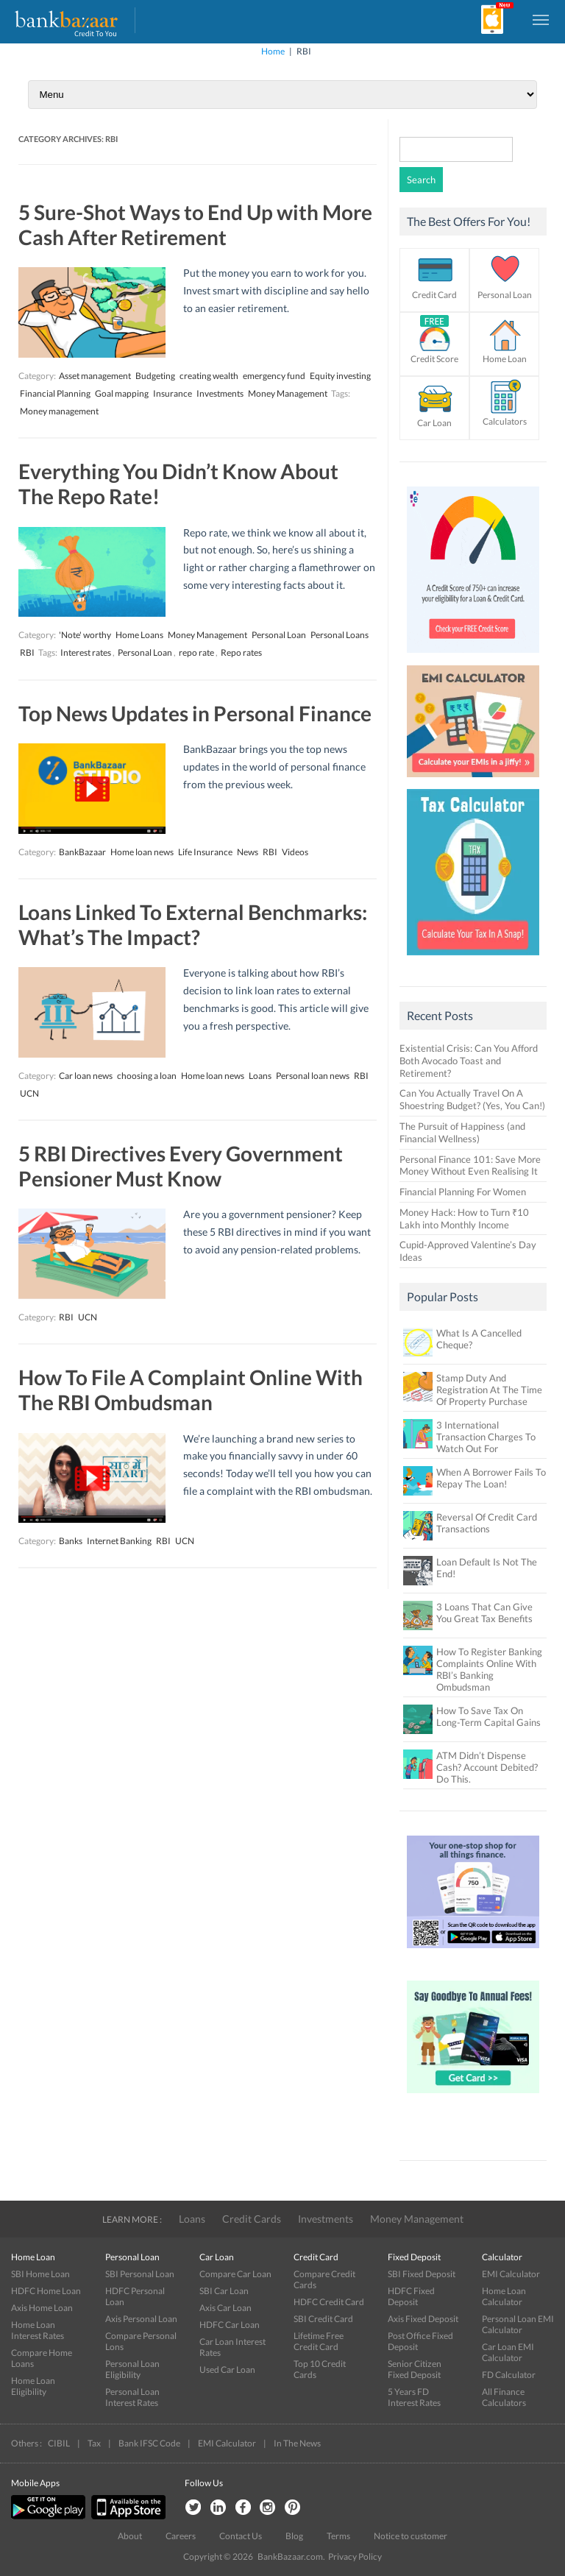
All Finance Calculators (504, 2397)
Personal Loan (279, 634)
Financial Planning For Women (462, 1191)
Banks (70, 1540)
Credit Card (434, 294)
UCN (29, 1093)
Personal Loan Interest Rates (132, 2397)
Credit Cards (251, 2218)
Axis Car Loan (225, 2307)
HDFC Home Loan (46, 2290)
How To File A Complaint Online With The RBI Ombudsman (190, 1390)
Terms (338, 2535)
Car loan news (86, 1075)
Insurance (172, 393)
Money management (59, 411)
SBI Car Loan (224, 2290)
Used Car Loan (227, 2369)
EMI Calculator (511, 2273)
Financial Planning (55, 393)
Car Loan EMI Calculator (508, 2352)
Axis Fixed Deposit (423, 2318)
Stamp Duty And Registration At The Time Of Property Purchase (489, 1389)
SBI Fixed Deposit (421, 2273)
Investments (220, 393)
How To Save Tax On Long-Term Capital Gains (488, 1716)
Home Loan (505, 358)
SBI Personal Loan (139, 2273)
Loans (260, 1075)
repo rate (196, 652)
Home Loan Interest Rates (37, 2330)
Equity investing (340, 375)
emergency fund (274, 375)
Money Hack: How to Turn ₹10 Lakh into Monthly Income (464, 1218)
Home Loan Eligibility (33, 2386)
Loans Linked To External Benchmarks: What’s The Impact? (192, 924)
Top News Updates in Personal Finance (195, 713)
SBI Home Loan (40, 2273)
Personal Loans (339, 634)
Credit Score (434, 358)
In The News (297, 2443)
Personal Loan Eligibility (132, 2369)
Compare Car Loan (235, 2273)
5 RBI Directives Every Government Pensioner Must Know (180, 1166)
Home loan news (142, 851)
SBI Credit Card (323, 2318)
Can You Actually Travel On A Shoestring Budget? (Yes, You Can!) (472, 1099)
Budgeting (155, 375)
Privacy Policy (355, 2556)
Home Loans (139, 634)
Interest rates (85, 652)
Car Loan (434, 422)
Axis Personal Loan (141, 2318)
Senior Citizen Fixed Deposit (414, 2369)
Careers (181, 2535)
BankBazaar (82, 851)
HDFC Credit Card (329, 2301)
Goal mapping (122, 393)
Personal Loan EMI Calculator (518, 2324)
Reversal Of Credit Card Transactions (486, 1523)
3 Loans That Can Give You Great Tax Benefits (484, 1612)
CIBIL (59, 2443)
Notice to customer (410, 2535)
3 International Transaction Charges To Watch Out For (486, 1436)
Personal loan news (312, 1075)
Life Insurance (205, 851)
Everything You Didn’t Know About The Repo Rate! (178, 484)
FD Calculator (509, 2374)
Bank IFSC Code (149, 2443)
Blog (294, 2535)
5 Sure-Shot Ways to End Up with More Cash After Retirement (195, 224)
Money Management (287, 393)
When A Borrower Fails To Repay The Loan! (491, 1478)
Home (273, 51)
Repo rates (241, 652)
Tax (94, 2443)
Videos (295, 851)
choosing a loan (147, 1075)
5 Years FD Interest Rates (414, 2397)
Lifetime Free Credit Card (319, 2341)
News (247, 851)
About (130, 2535)
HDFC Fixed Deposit (411, 2296)
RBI (27, 652)
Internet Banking (119, 1540)
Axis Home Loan (42, 2307)
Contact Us (240, 2535)
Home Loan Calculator (504, 2296)
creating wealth (209, 375)
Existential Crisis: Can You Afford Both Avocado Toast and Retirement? (468, 1060)
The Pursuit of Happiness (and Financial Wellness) (462, 1132)
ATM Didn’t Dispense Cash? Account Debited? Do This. (487, 1767)
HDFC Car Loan (229, 2324)
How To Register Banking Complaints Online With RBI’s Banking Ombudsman (489, 1669)
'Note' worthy (85, 634)
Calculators (505, 421)
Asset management (95, 375)
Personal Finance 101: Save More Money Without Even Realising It (470, 1165)
